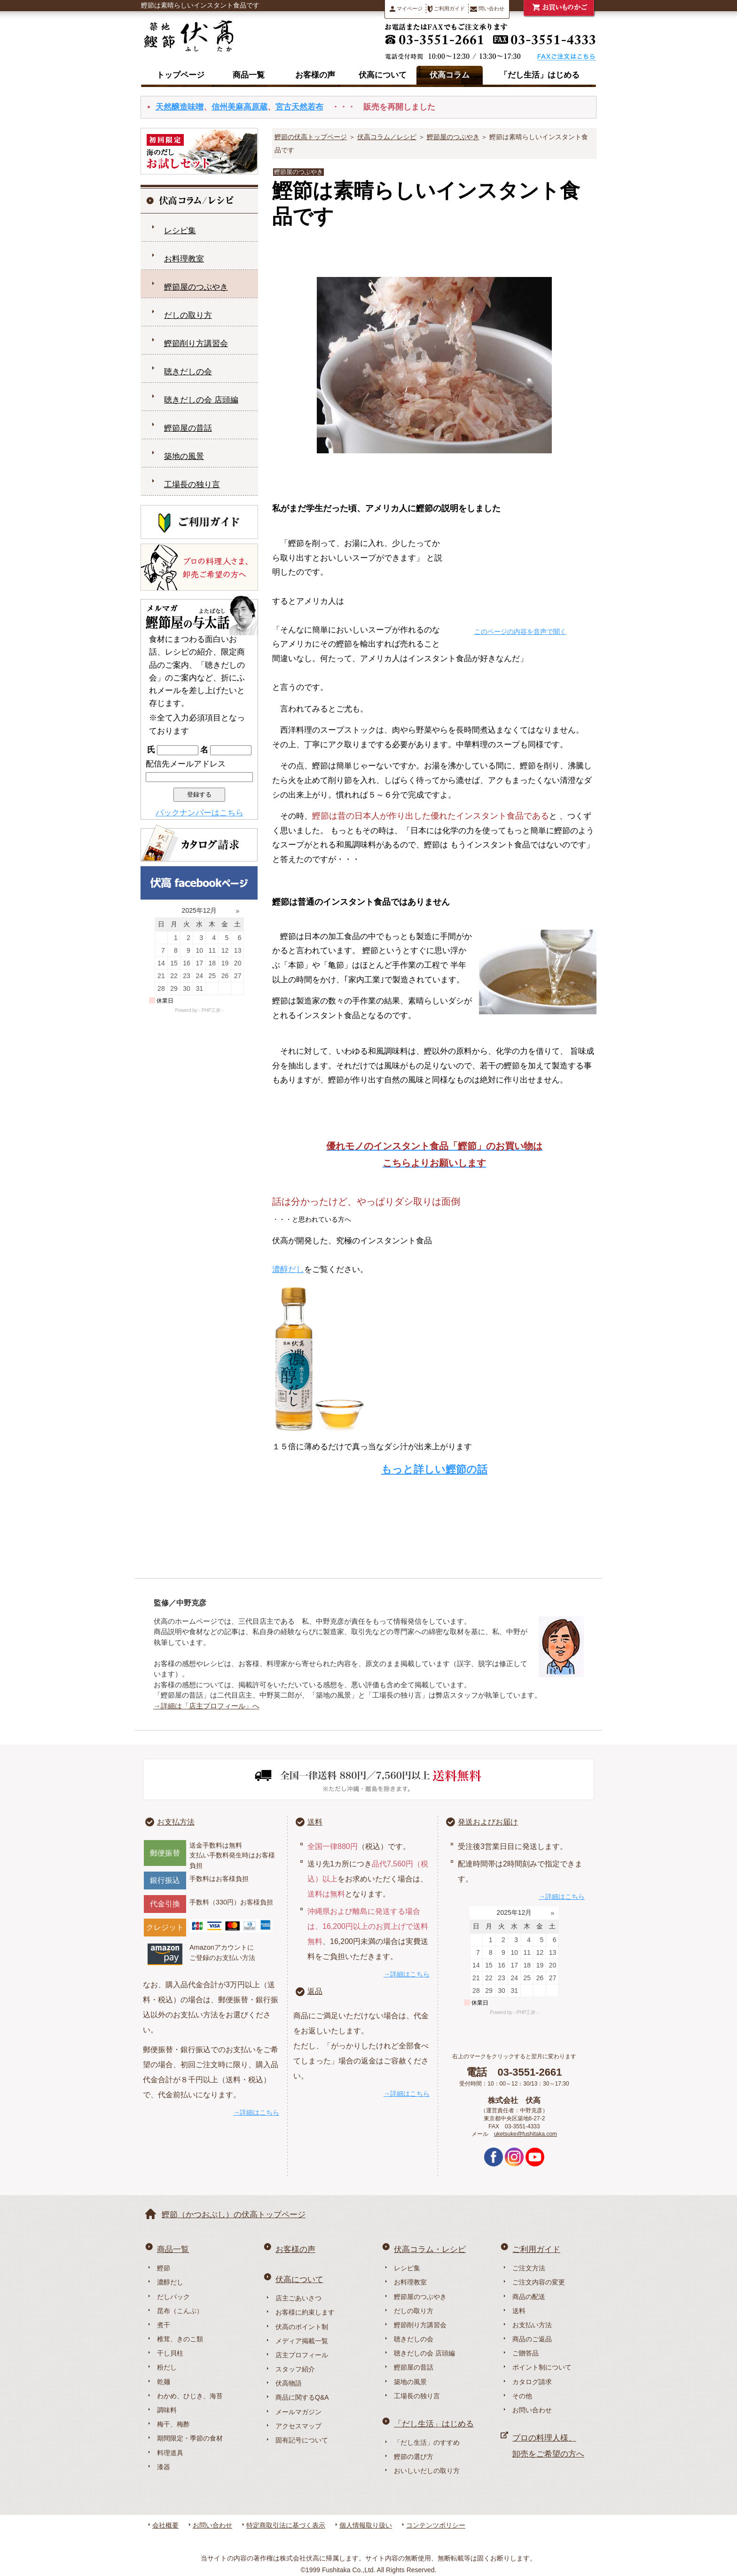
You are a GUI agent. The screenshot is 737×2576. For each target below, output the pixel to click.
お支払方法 (176, 1822)
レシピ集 (180, 230)
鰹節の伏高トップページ (310, 137)
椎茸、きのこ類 (180, 2339)
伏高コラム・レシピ (430, 2249)
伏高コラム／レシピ (386, 137)
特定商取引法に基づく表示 (285, 2525)
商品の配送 (528, 2296)
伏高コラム (450, 75)
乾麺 (163, 2382)
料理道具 (170, 2453)
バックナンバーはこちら (199, 812)
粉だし (167, 2367)
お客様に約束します (305, 2312)
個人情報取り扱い (365, 2525)
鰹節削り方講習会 (196, 343)
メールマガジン (298, 2412)
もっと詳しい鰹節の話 (434, 1469)
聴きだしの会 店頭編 (201, 399)
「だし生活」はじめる (540, 75)
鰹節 (163, 2268)
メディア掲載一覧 (301, 2341)
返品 (314, 1991)
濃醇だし (288, 1269)
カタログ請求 (532, 2382)
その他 (522, 2396)
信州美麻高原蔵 (239, 107)
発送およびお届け (488, 1822)
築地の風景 (184, 456)
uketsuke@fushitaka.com (525, 2134)
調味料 (167, 2410)
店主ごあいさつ (298, 2298)
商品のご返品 (532, 2339)
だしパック (173, 2296)
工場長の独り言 (192, 484)
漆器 (163, 2467)
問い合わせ (487, 9)
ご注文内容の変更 (538, 2282)
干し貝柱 (170, 2353)
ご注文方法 (528, 2268)
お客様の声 (315, 75)
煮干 (163, 2325)
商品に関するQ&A (302, 2397)
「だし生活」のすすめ (427, 2442)
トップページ (180, 75)
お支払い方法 (532, 2325)
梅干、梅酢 (173, 2424)
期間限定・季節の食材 (190, 2438)
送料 (314, 1822)
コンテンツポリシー (435, 2525)
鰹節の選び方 (413, 2456)
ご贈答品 (525, 2353)
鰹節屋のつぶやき (453, 137)
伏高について (383, 75)
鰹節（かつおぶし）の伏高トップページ (234, 2214)
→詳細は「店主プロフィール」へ (206, 1706)
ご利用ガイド (446, 9)
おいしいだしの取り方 (427, 2470)
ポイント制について (542, 2367)
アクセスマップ (298, 2426)
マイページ (406, 9)
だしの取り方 (188, 315)
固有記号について (301, 2440)
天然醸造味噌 (180, 107)
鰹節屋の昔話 (188, 428)
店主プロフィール (301, 2355)
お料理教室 (184, 258)
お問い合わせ (532, 2410)
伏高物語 (288, 2383)
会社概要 (165, 2525)
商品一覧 (249, 75)
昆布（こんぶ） (180, 2311)
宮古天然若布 (299, 107)
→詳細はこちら (256, 2112)
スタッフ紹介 (295, 2369)
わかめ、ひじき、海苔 (190, 2396)
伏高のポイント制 (301, 2327)
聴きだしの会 (188, 371)
